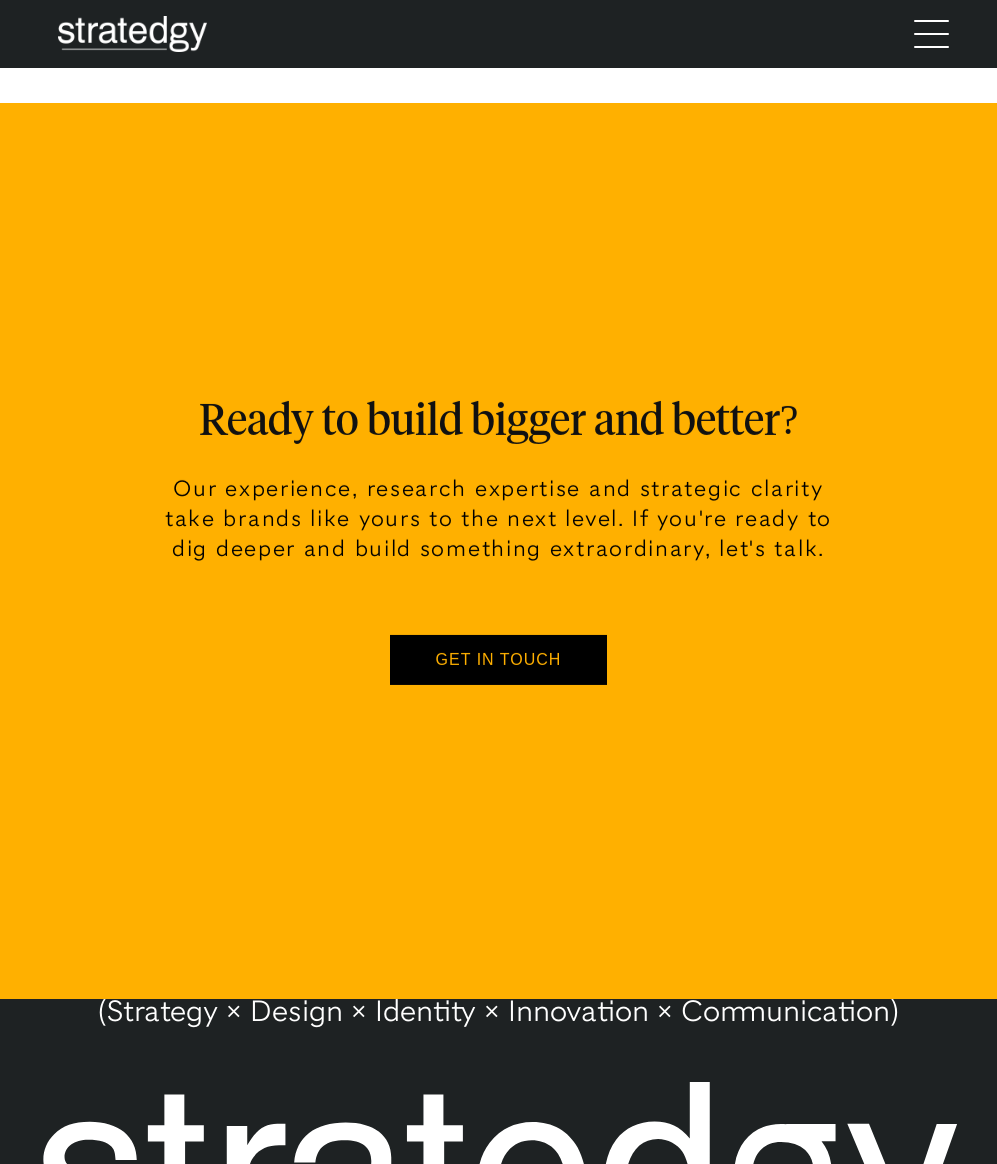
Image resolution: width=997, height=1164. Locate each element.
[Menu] (931, 34)
